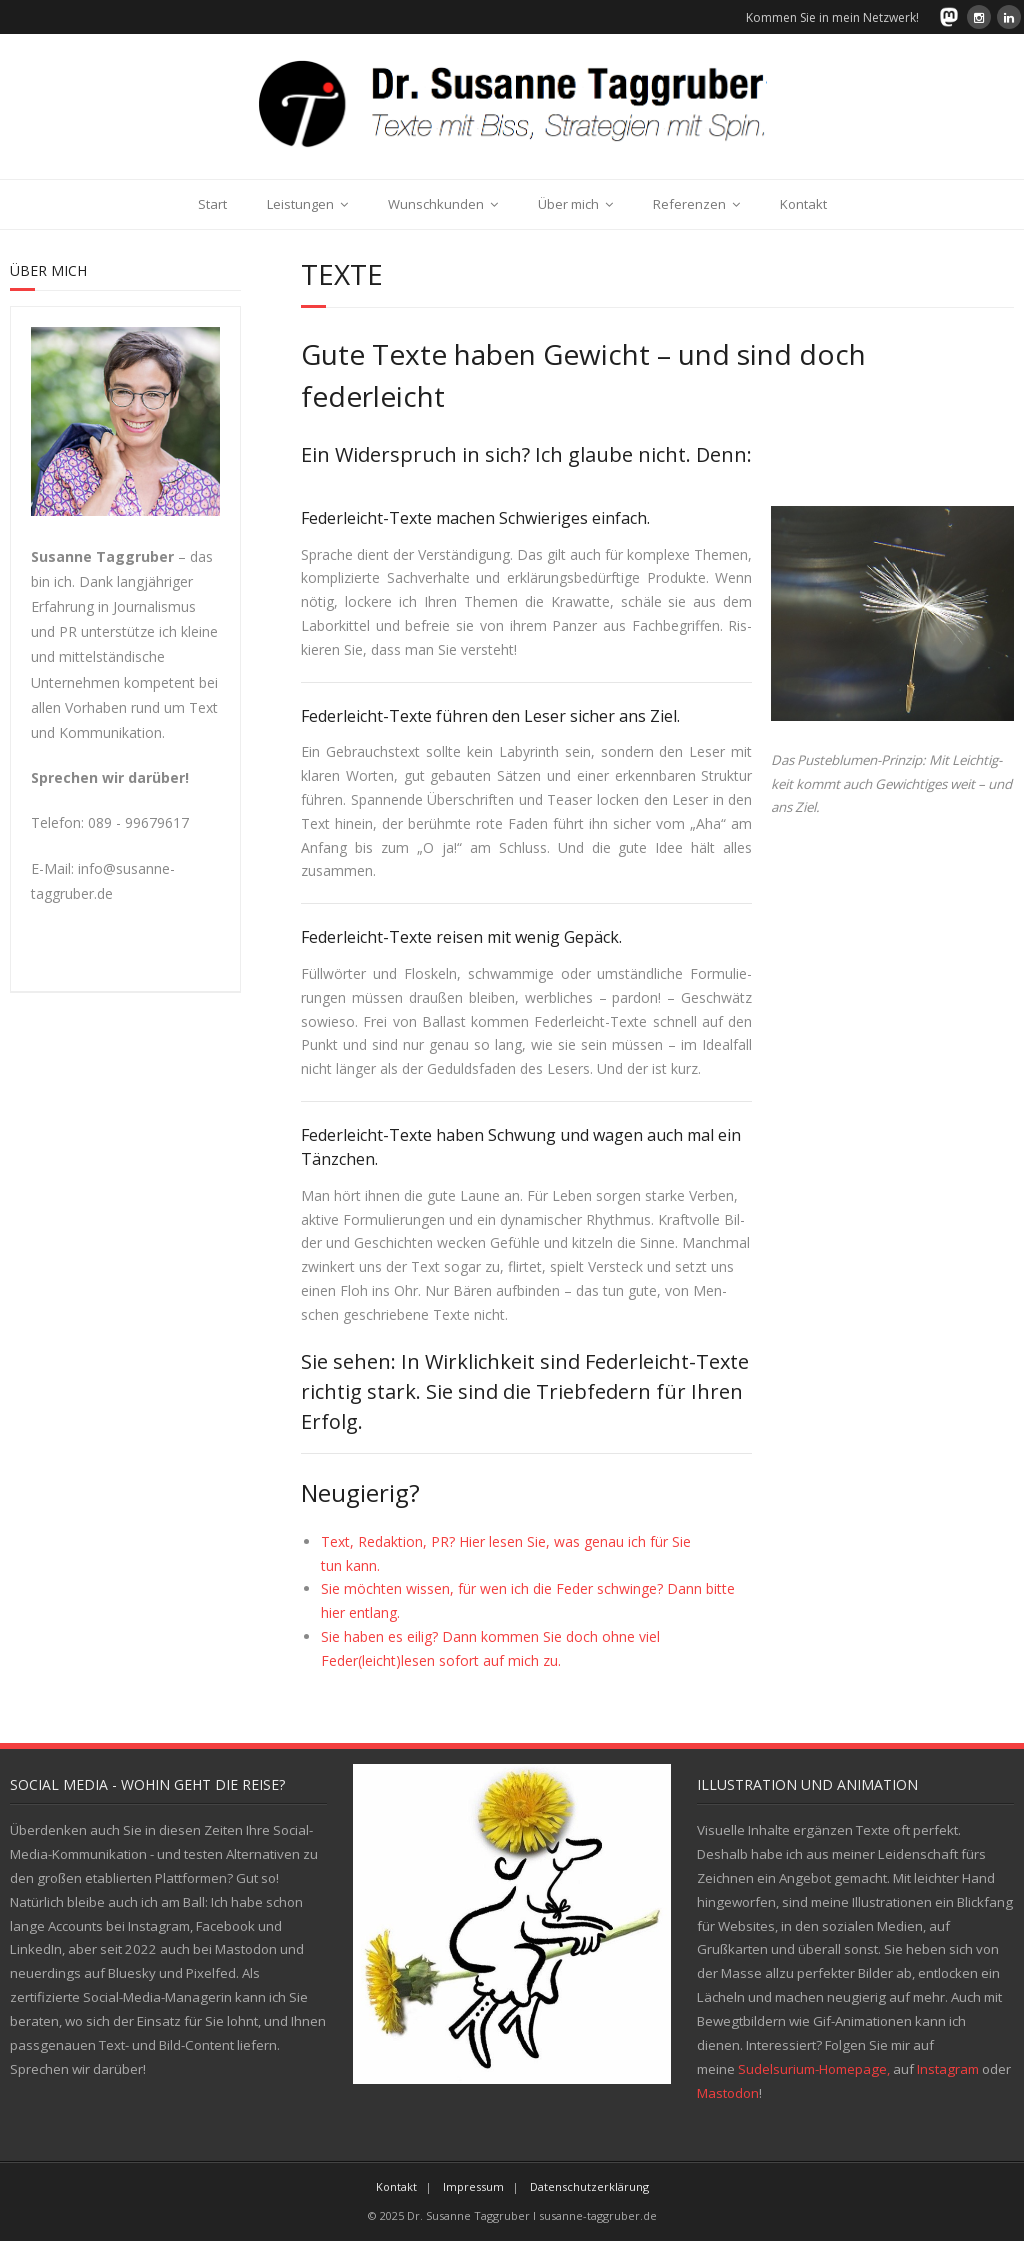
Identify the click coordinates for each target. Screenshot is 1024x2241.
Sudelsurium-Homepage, (814, 2069)
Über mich (568, 204)
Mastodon (728, 2093)
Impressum (473, 2186)
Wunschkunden (436, 204)
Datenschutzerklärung (589, 2186)
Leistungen (300, 204)
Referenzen (689, 204)
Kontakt (803, 204)
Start (212, 204)
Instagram (948, 2069)
